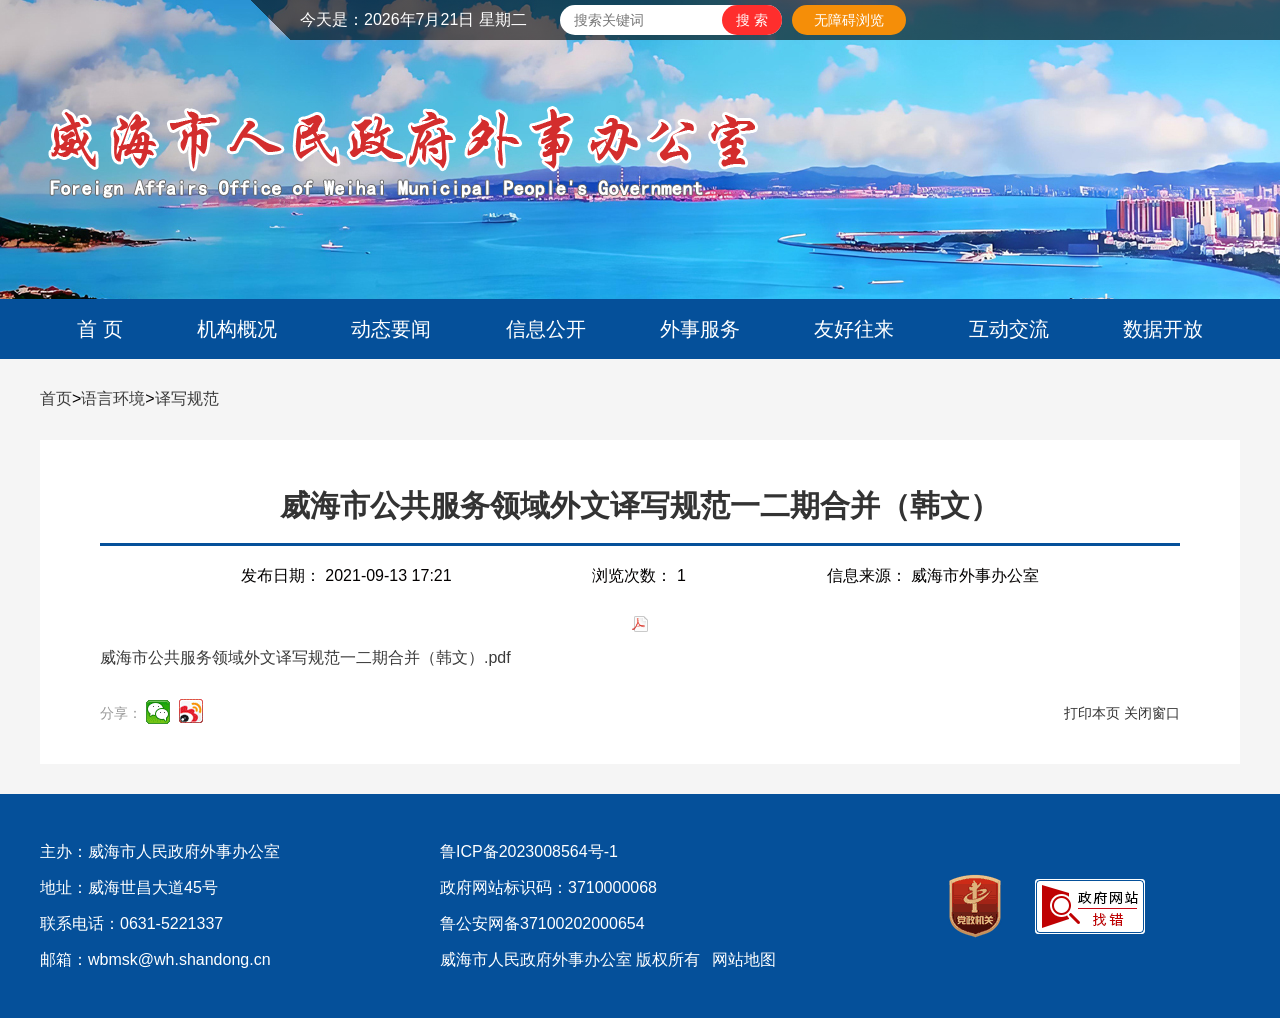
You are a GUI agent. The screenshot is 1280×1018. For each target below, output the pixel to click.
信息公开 (546, 329)
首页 (56, 398)
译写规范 (187, 398)
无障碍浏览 (849, 20)
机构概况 (237, 329)
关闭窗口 (1152, 713)
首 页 (100, 329)
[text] (641, 20)
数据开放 (1163, 329)
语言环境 (113, 398)
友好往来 (854, 329)
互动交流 (1009, 329)
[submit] (752, 20)
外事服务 (700, 329)
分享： (121, 713)
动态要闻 (391, 329)
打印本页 (1092, 713)
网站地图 (744, 959)
